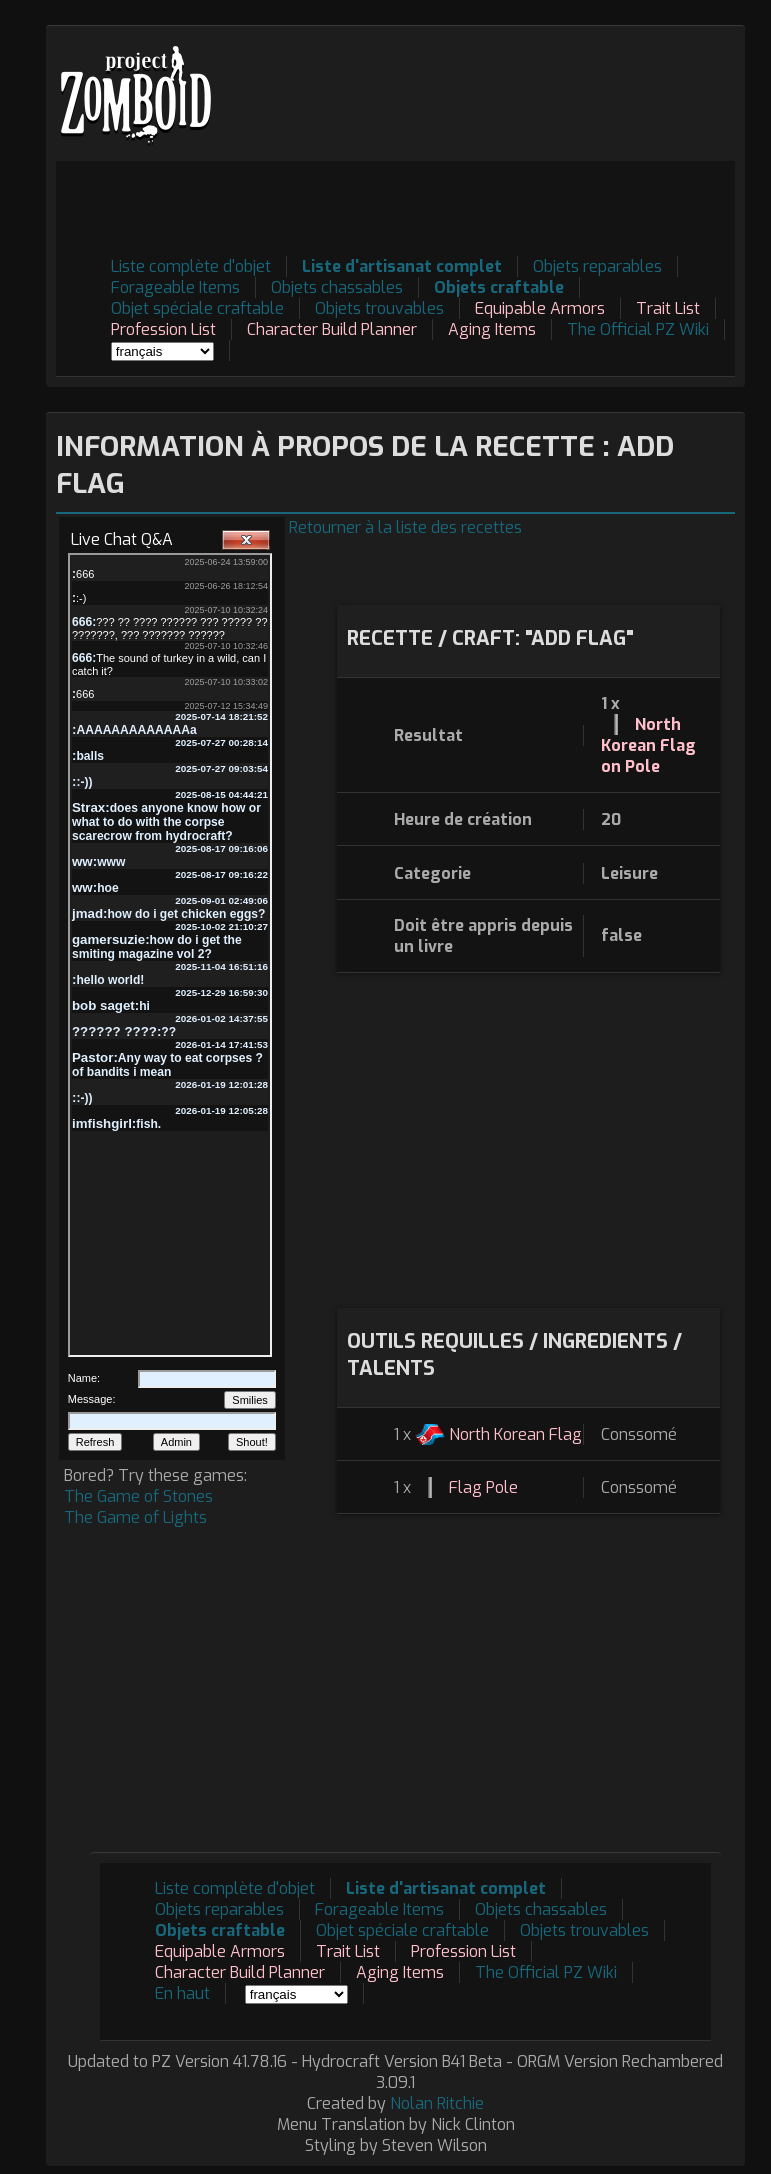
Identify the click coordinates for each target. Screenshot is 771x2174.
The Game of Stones (138, 1496)
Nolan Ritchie (437, 2103)
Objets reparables (597, 266)
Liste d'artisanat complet (402, 266)
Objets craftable (499, 287)
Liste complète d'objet (191, 266)
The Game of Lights (135, 1517)
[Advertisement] (371, 206)
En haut (182, 1993)
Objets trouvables (379, 308)
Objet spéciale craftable (197, 308)
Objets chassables (337, 287)
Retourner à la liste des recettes (405, 527)
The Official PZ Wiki (638, 329)
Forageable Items (175, 287)
